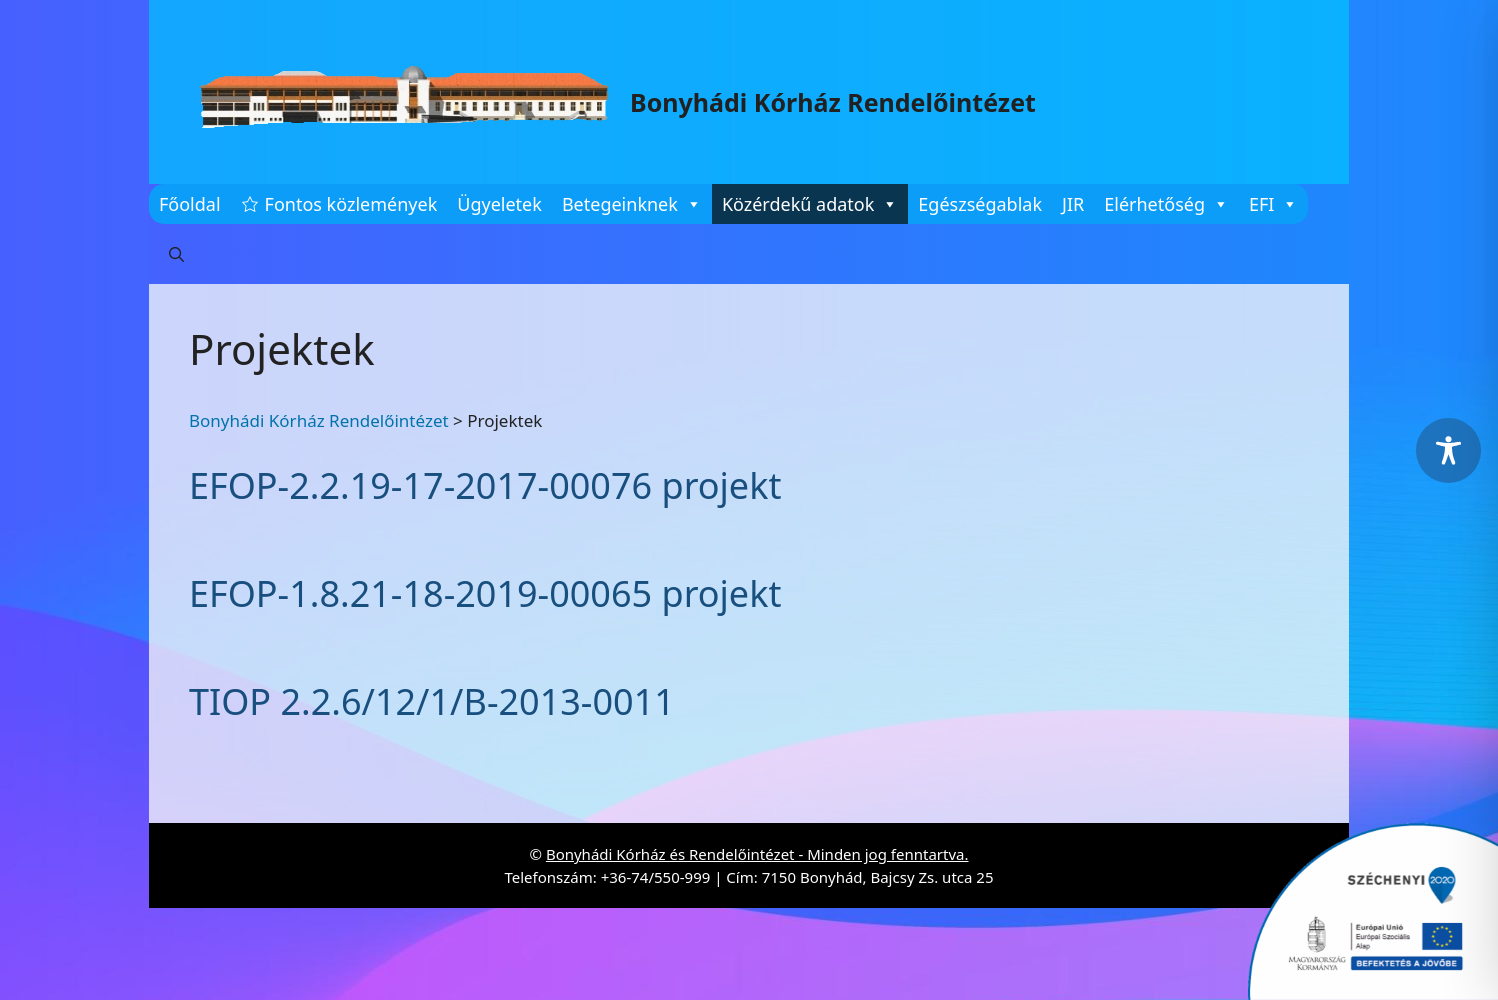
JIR (1073, 204)
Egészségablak (980, 204)
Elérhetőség (1166, 204)
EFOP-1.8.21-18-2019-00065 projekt (485, 593)
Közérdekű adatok (810, 204)
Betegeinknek (632, 204)
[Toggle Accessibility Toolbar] (1448, 450)
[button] (176, 254)
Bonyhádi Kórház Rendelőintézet (833, 102)
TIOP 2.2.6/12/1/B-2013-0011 (432, 701)
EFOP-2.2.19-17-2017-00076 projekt (485, 485)
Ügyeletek (499, 204)
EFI (1273, 204)
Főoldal (190, 204)
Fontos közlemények (351, 204)
